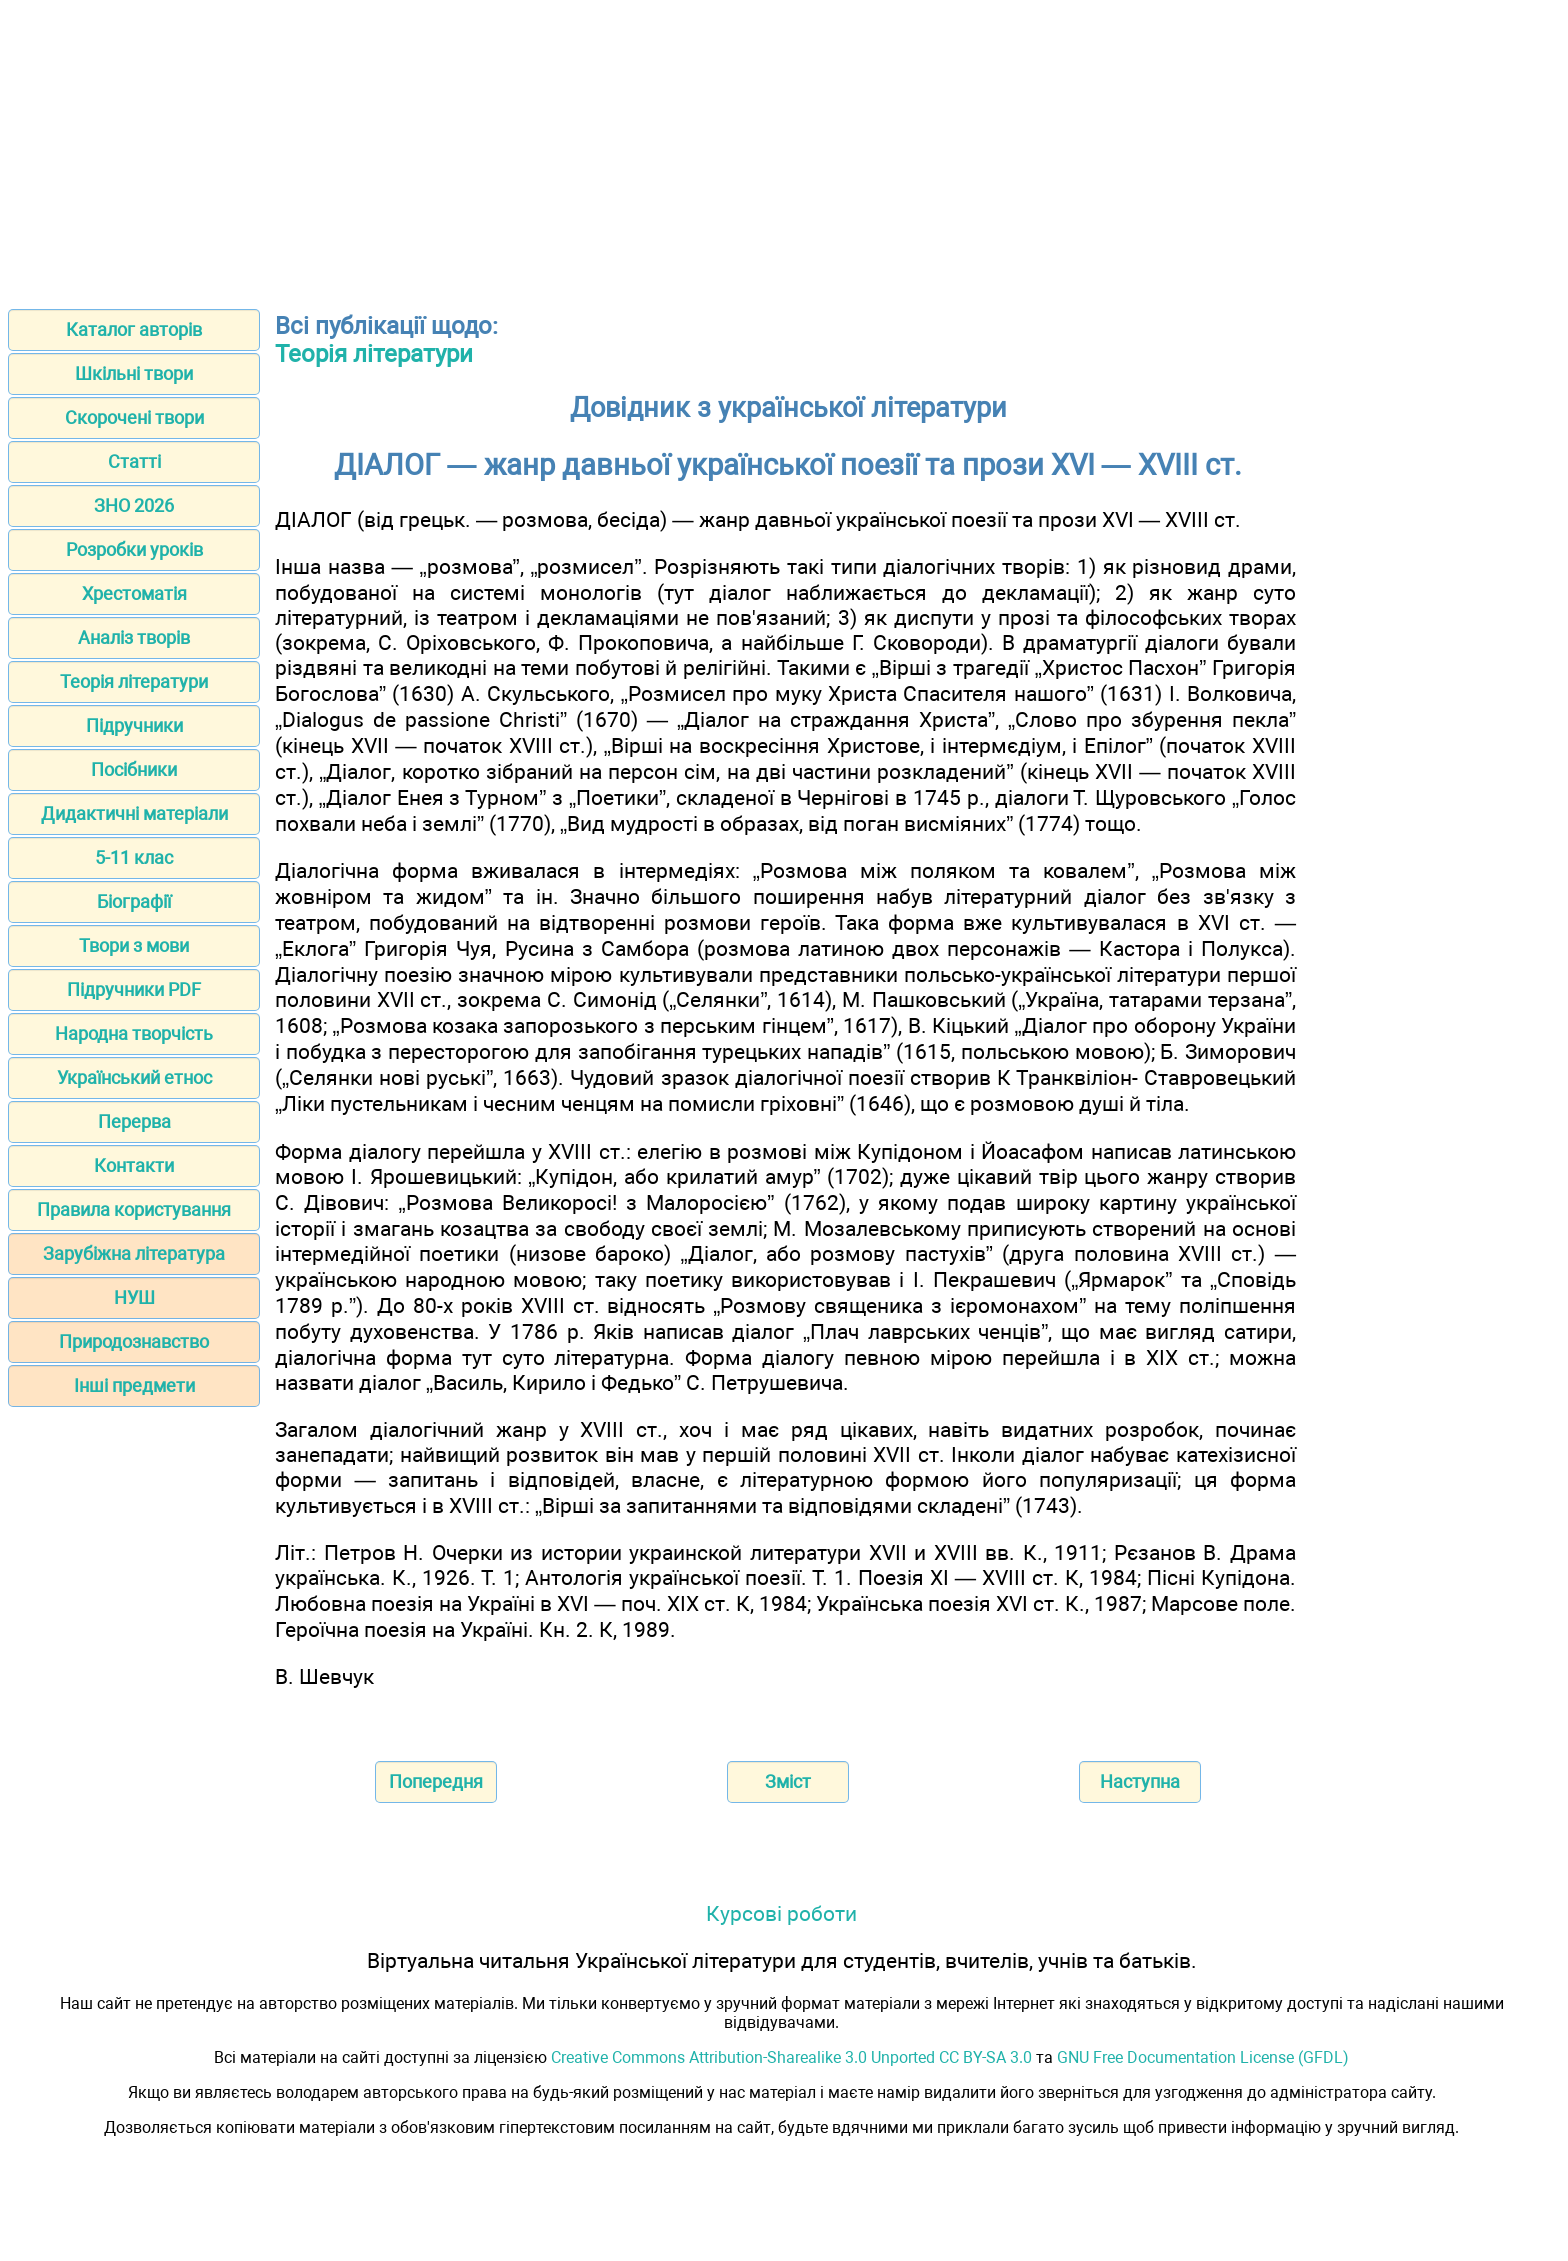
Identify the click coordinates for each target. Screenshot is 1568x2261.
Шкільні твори (134, 373)
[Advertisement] (784, 148)
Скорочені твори (134, 417)
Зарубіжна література (134, 1253)
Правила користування (134, 1209)
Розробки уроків (134, 549)
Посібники (134, 769)
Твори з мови (134, 945)
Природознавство (134, 1341)
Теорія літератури (134, 681)
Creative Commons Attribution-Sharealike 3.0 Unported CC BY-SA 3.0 (791, 2057)
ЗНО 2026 (134, 505)
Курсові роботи (781, 1913)
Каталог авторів (134, 329)
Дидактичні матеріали (134, 813)
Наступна (1140, 1781)
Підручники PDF (134, 989)
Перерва (134, 1121)
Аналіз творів (134, 637)
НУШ (134, 1297)
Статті (134, 461)
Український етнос (134, 1077)
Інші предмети (134, 1385)
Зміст (788, 1781)
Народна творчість (134, 1033)
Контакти (134, 1165)
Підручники (134, 725)
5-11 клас (134, 857)
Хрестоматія (134, 593)
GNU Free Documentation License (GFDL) (1203, 2057)
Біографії (134, 901)
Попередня (436, 1781)
